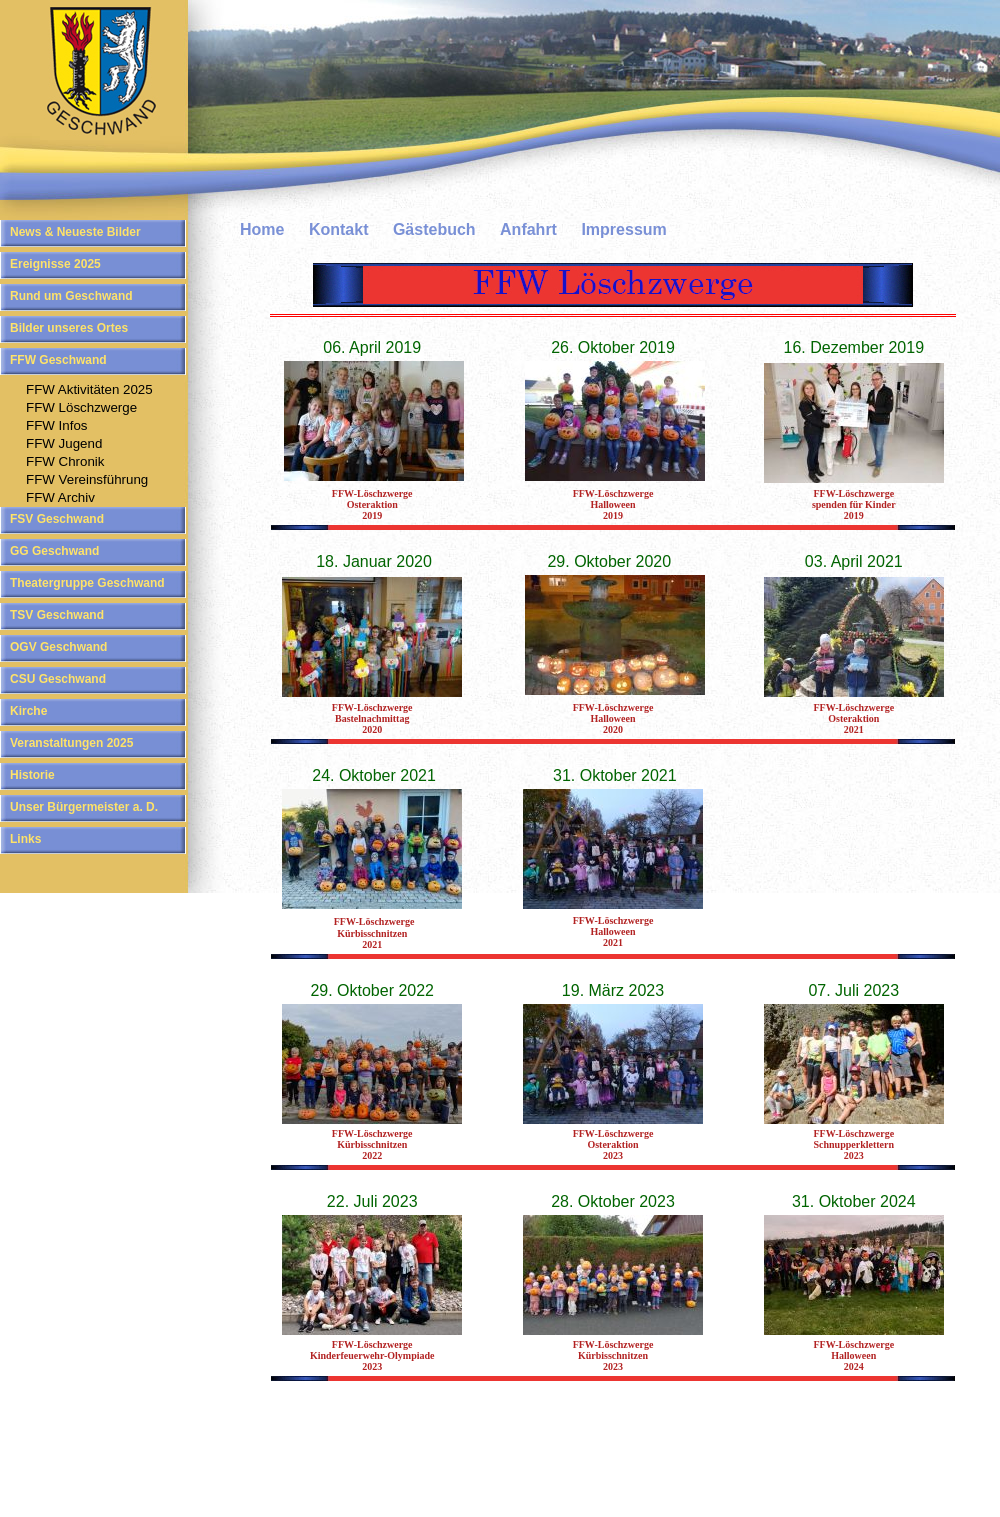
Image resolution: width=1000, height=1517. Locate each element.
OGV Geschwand (58, 647)
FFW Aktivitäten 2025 (89, 389)
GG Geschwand (54, 551)
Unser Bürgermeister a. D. (84, 807)
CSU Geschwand (58, 679)
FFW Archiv (60, 497)
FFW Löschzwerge (81, 407)
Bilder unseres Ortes (69, 328)
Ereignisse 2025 (55, 264)
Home (262, 229)
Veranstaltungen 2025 (71, 743)
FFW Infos (56, 425)
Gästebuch (434, 229)
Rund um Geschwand (71, 296)
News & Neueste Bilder (75, 232)
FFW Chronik (65, 461)
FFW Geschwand (58, 360)
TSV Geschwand (57, 615)
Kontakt (339, 229)
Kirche (28, 711)
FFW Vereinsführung (87, 479)
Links (25, 839)
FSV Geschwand (57, 519)
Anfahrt (528, 229)
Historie (32, 775)
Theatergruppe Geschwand (87, 583)
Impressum (623, 229)
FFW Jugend (64, 443)
